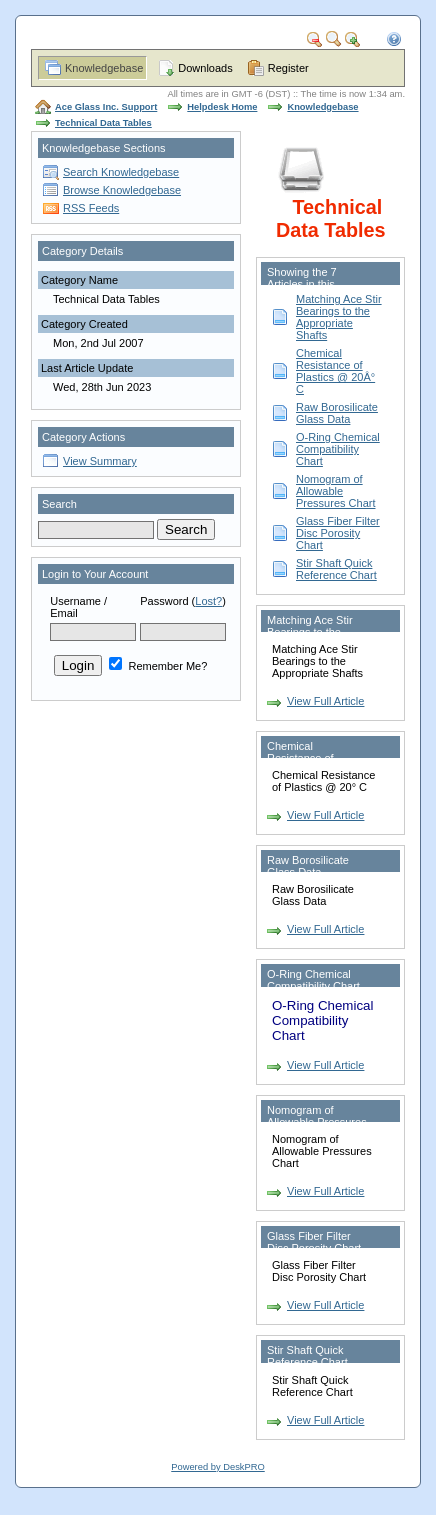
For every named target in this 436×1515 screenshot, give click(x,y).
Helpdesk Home (222, 107)
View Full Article (325, 701)
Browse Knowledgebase (122, 190)
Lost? (208, 601)
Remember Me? (158, 666)
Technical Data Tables (103, 123)
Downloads (205, 68)
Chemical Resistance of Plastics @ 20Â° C (335, 371)
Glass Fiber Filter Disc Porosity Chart (338, 533)
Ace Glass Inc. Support (106, 107)
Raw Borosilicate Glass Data (337, 413)
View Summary (100, 461)
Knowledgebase (104, 68)
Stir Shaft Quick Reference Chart (336, 569)
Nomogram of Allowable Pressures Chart (335, 491)
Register (288, 68)
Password (164, 601)
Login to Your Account (95, 574)
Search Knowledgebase (121, 172)
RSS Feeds (91, 208)
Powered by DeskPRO (217, 1467)
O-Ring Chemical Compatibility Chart (338, 449)
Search (59, 504)
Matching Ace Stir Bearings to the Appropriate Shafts (339, 317)
